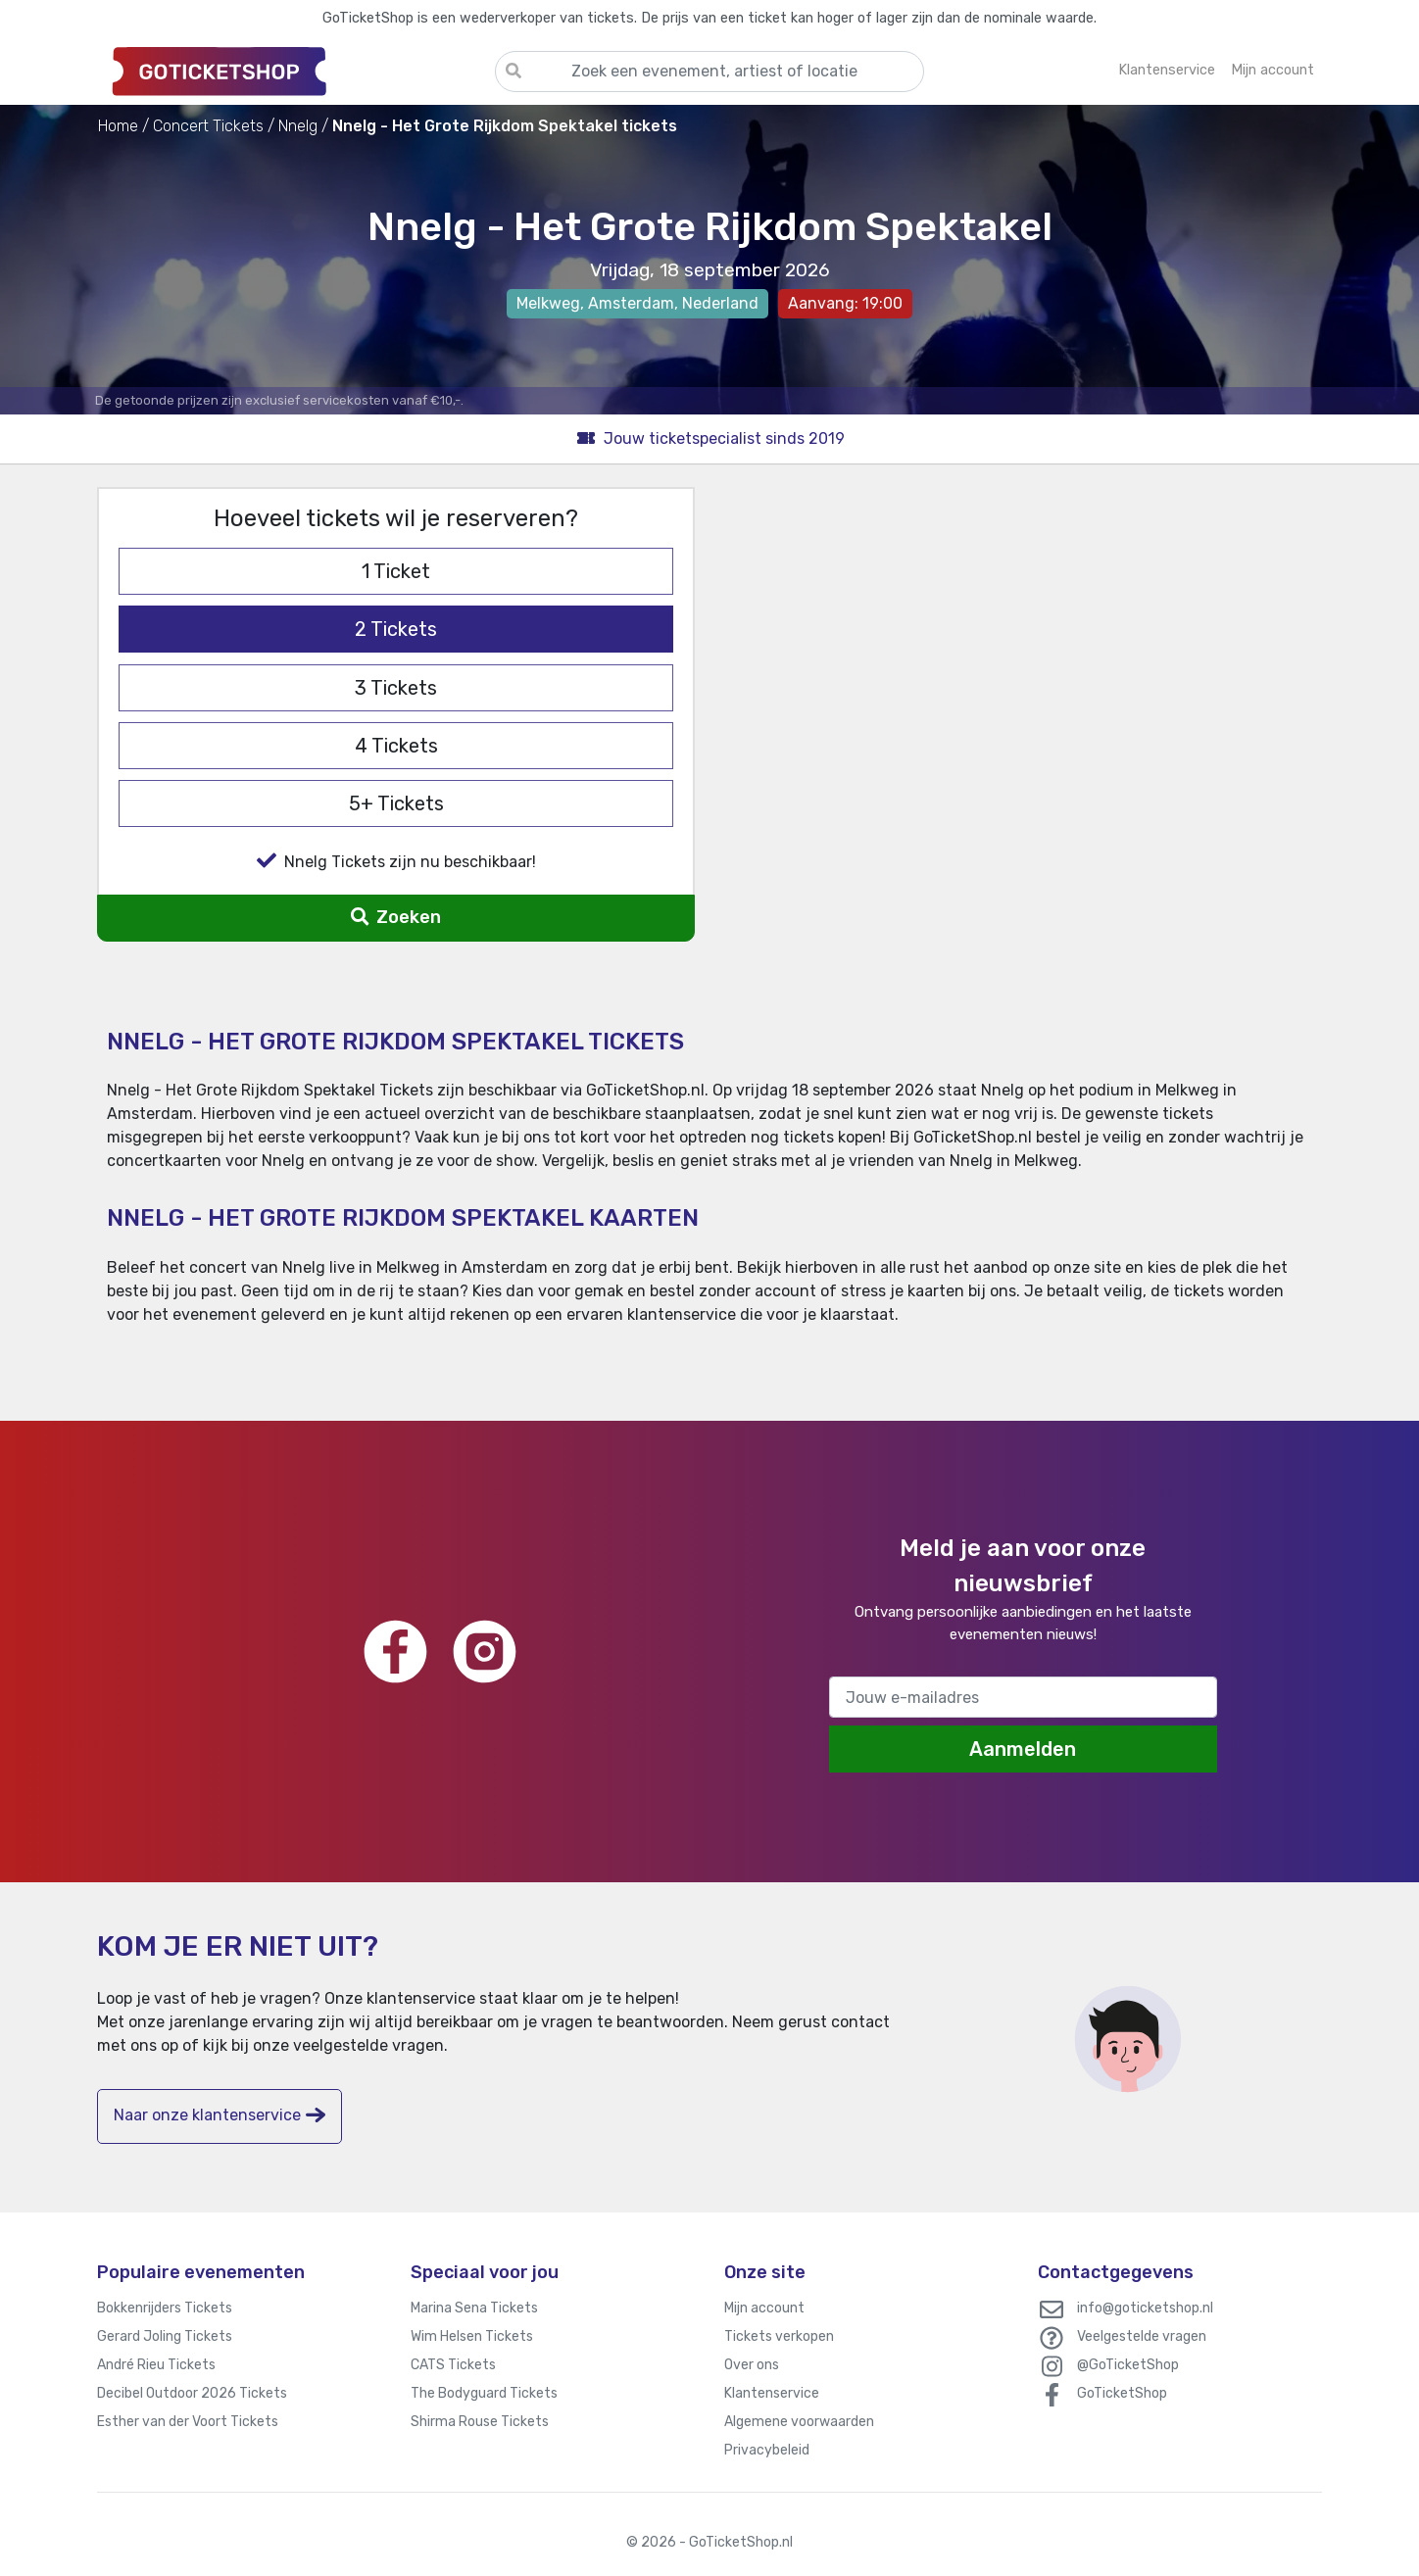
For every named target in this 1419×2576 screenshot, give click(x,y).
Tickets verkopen (779, 2336)
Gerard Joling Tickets (164, 2336)
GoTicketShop (1122, 2393)
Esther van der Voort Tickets (187, 2421)
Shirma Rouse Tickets (480, 2421)
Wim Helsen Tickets (472, 2336)
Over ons (751, 2365)
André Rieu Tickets (156, 2365)
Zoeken (395, 917)
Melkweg (548, 303)
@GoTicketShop (1128, 2365)
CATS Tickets (453, 2365)
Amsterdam (631, 303)
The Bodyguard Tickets (484, 2393)
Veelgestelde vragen (1141, 2336)
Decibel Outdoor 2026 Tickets (192, 2393)
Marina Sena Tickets (474, 2308)
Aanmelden (1022, 1749)
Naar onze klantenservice (219, 2115)
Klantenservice (771, 2393)
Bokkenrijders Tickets (164, 2308)
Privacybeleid (766, 2450)
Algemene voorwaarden (799, 2421)
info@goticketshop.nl (1145, 2308)
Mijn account (764, 2308)
